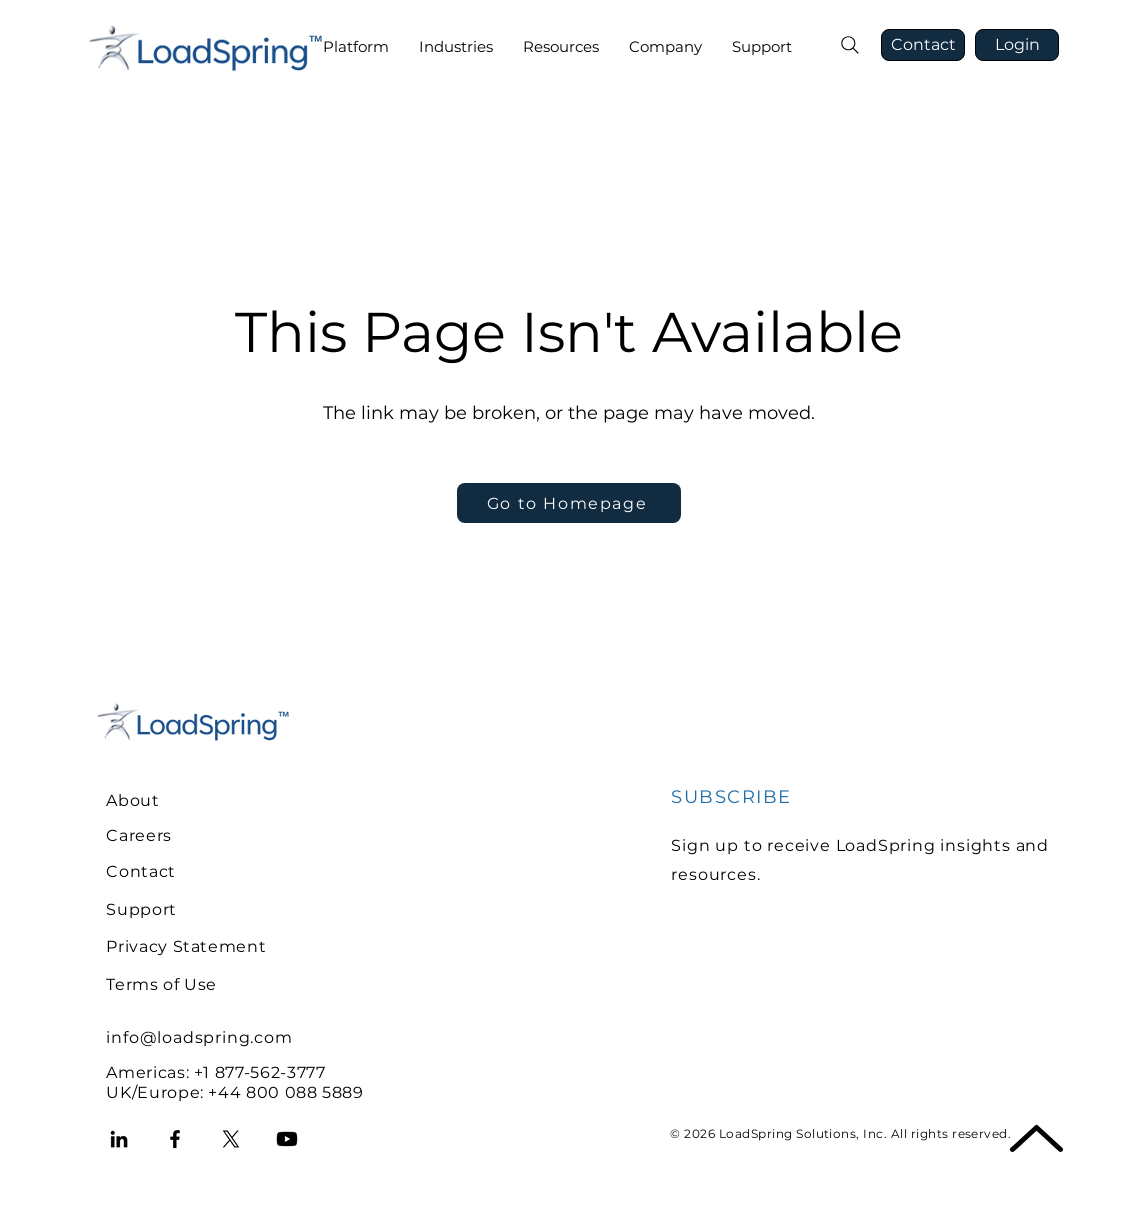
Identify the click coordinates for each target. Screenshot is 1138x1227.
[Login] (1017, 45)
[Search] (850, 45)
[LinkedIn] (119, 1139)
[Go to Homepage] (569, 503)
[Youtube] (287, 1139)
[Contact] (923, 45)
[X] (231, 1139)
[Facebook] (175, 1139)
